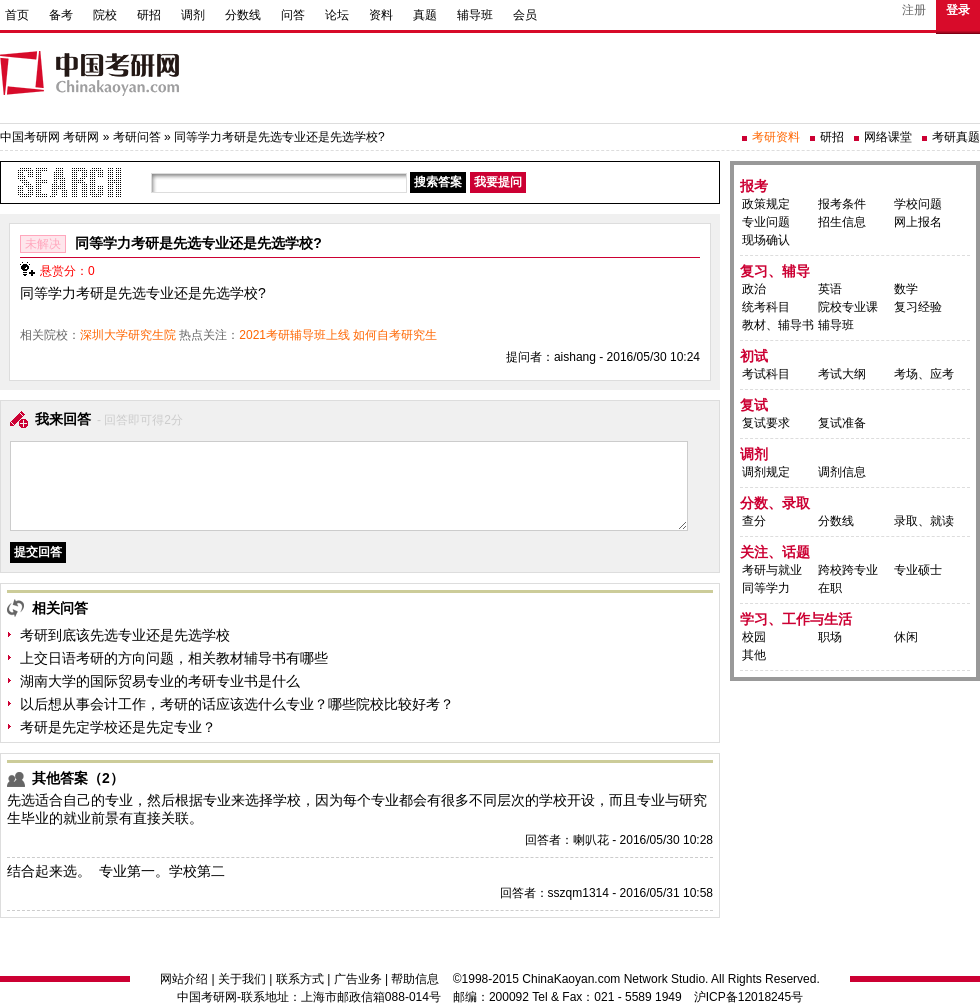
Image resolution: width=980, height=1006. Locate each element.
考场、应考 (924, 374)
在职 (830, 588)
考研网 (81, 137)
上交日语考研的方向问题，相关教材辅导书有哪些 (174, 658)
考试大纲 (842, 374)
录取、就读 (924, 521)
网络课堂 (888, 137)
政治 (754, 289)
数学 (906, 289)
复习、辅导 (775, 271)
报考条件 (842, 204)
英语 (830, 289)
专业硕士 (918, 570)
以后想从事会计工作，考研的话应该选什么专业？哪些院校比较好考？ (237, 704)
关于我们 (242, 979)
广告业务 (358, 979)
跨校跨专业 (848, 570)
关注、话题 (775, 552)
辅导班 (475, 15)
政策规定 (766, 204)
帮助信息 (415, 979)
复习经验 (918, 307)
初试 (754, 356)
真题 (425, 15)
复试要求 (766, 423)
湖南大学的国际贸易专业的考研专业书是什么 (160, 681)
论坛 (337, 15)
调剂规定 (766, 472)
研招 (149, 15)
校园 (754, 637)
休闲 (906, 637)
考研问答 (137, 137)
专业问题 (766, 222)
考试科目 (766, 374)
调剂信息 (842, 472)
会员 (525, 15)
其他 (754, 655)
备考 (61, 15)
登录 (958, 10)
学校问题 (918, 204)
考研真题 (956, 137)
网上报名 (918, 222)
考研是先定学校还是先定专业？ (118, 727)
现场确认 (766, 240)
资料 (381, 15)
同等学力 (766, 588)
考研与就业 (772, 570)
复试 (754, 405)
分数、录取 (775, 503)
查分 (754, 521)
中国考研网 (207, 997)
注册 (914, 10)
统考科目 (766, 307)
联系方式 (300, 979)
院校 (105, 15)
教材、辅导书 (778, 325)
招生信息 (842, 222)
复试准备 (842, 423)
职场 (830, 637)
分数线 (243, 15)
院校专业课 (848, 307)
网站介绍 (184, 979)
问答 (293, 15)
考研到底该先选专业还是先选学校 (125, 635)
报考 (754, 186)
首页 (17, 15)
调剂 (193, 15)
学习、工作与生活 (796, 619)
